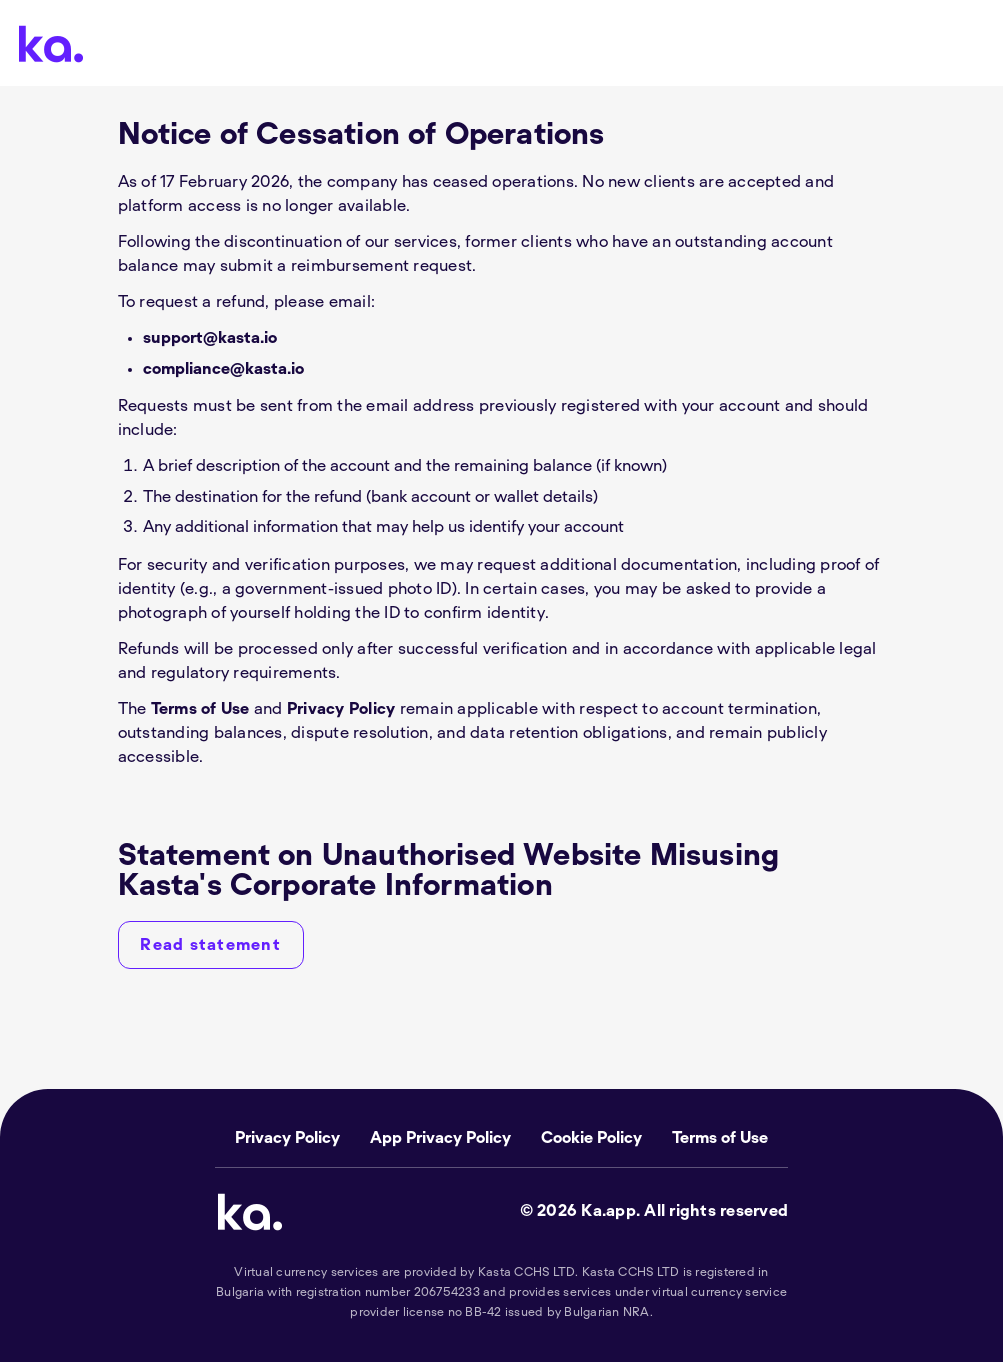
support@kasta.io (210, 338)
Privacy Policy (341, 709)
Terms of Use (200, 709)
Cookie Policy (591, 1138)
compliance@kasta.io (223, 369)
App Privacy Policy (440, 1138)
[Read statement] (211, 945)
